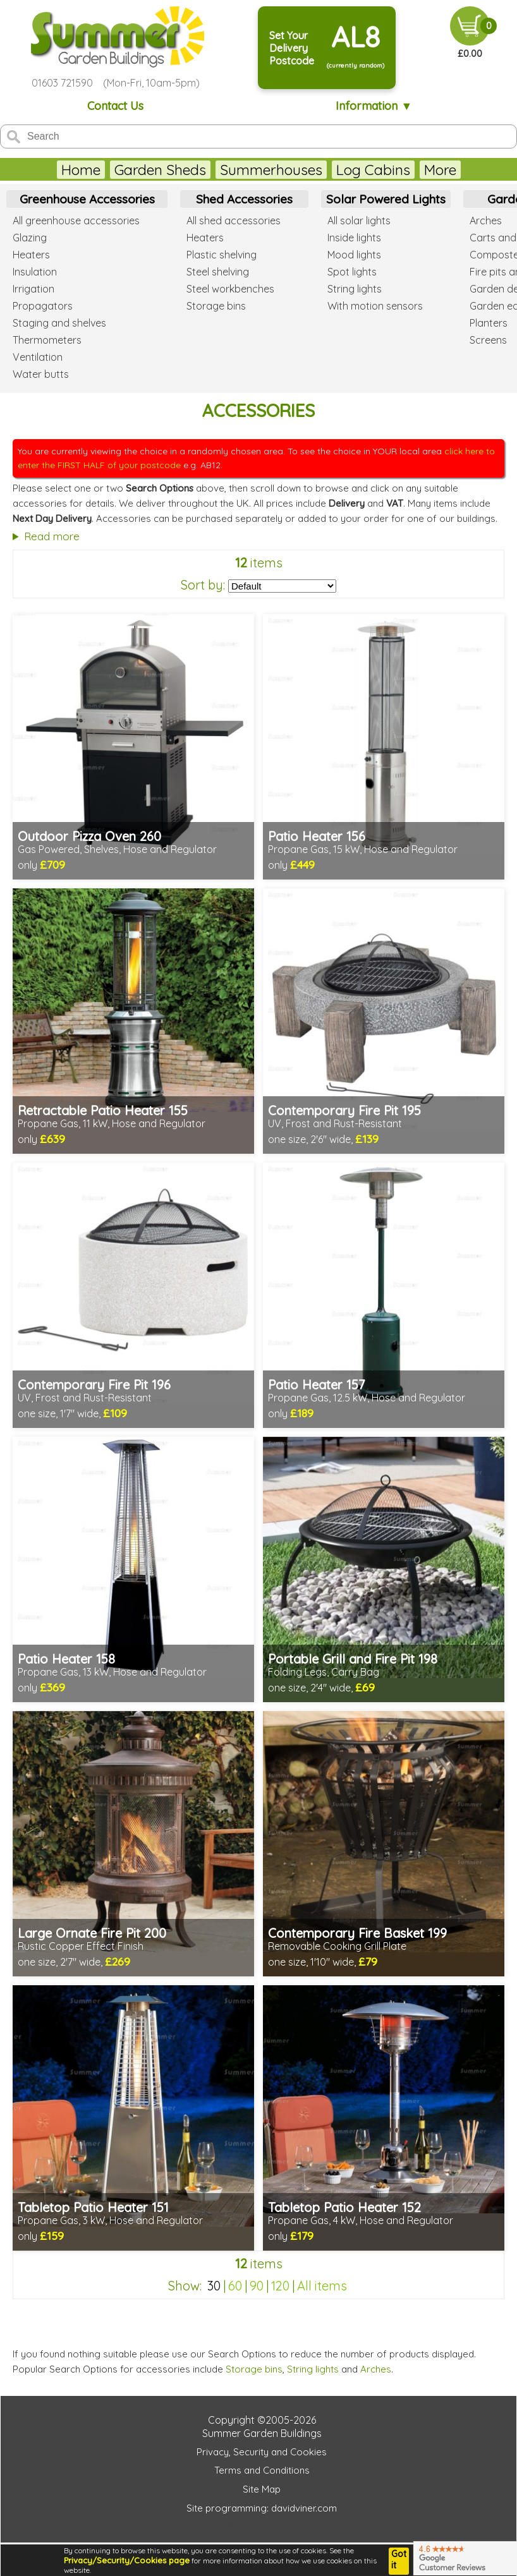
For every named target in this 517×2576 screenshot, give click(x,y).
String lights (313, 2369)
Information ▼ (374, 106)
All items (322, 2286)
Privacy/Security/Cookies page (127, 2560)
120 (280, 2286)
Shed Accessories (244, 199)
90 (257, 2286)
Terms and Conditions (262, 2470)
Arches (375, 2369)
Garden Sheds (160, 169)
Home (80, 169)
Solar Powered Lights (386, 199)
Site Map (262, 2489)
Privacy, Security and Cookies (262, 2452)
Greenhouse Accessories (87, 199)
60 (235, 2286)
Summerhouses (271, 169)
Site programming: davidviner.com (261, 2508)
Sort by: (203, 585)
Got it (398, 2559)
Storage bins (254, 2369)
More (440, 169)
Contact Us (115, 106)
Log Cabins (373, 169)
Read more (52, 536)
